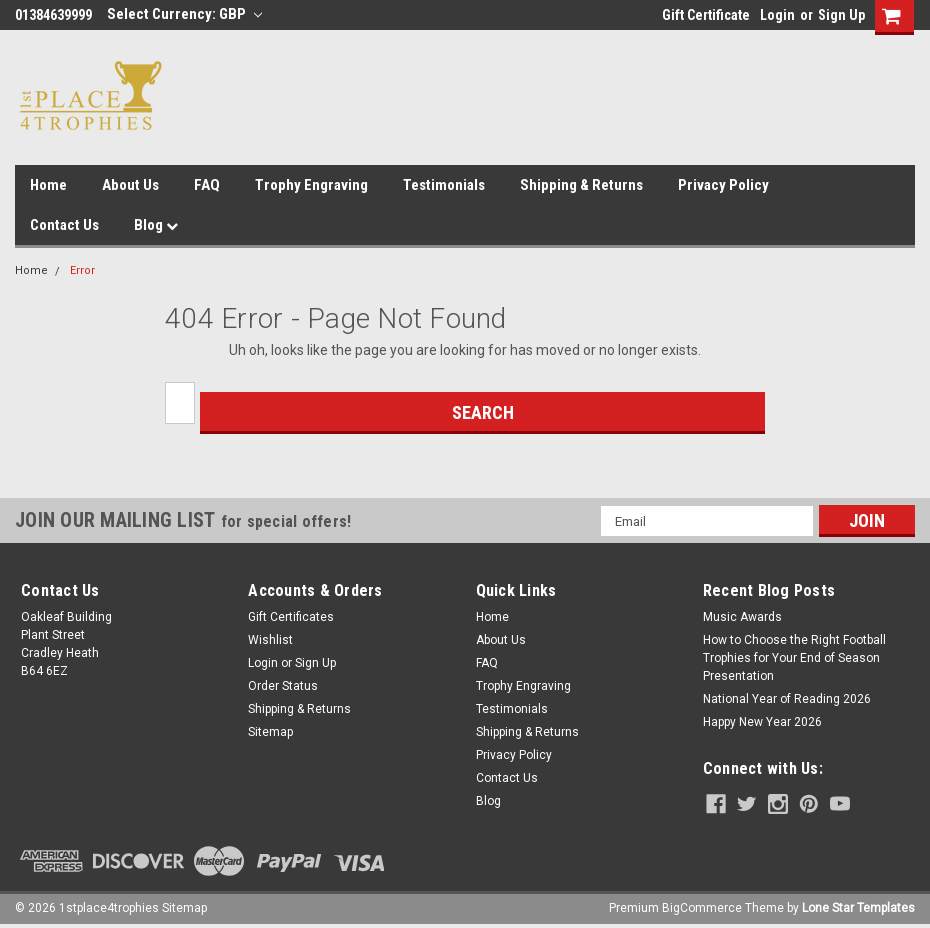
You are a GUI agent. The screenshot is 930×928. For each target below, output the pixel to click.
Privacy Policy (723, 185)
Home (48, 185)
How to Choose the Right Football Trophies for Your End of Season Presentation (794, 658)
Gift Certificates (291, 617)
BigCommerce (702, 908)
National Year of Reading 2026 (787, 699)
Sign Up (841, 15)
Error (82, 270)
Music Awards (742, 617)
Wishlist (270, 640)
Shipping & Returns (581, 185)
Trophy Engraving (311, 185)
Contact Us (64, 225)
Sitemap (270, 732)
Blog (156, 225)
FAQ (207, 185)
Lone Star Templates (858, 908)
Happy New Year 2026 (762, 722)
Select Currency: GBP (184, 14)
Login (777, 15)
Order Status (283, 686)
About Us (130, 185)
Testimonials (444, 185)
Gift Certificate (706, 15)
